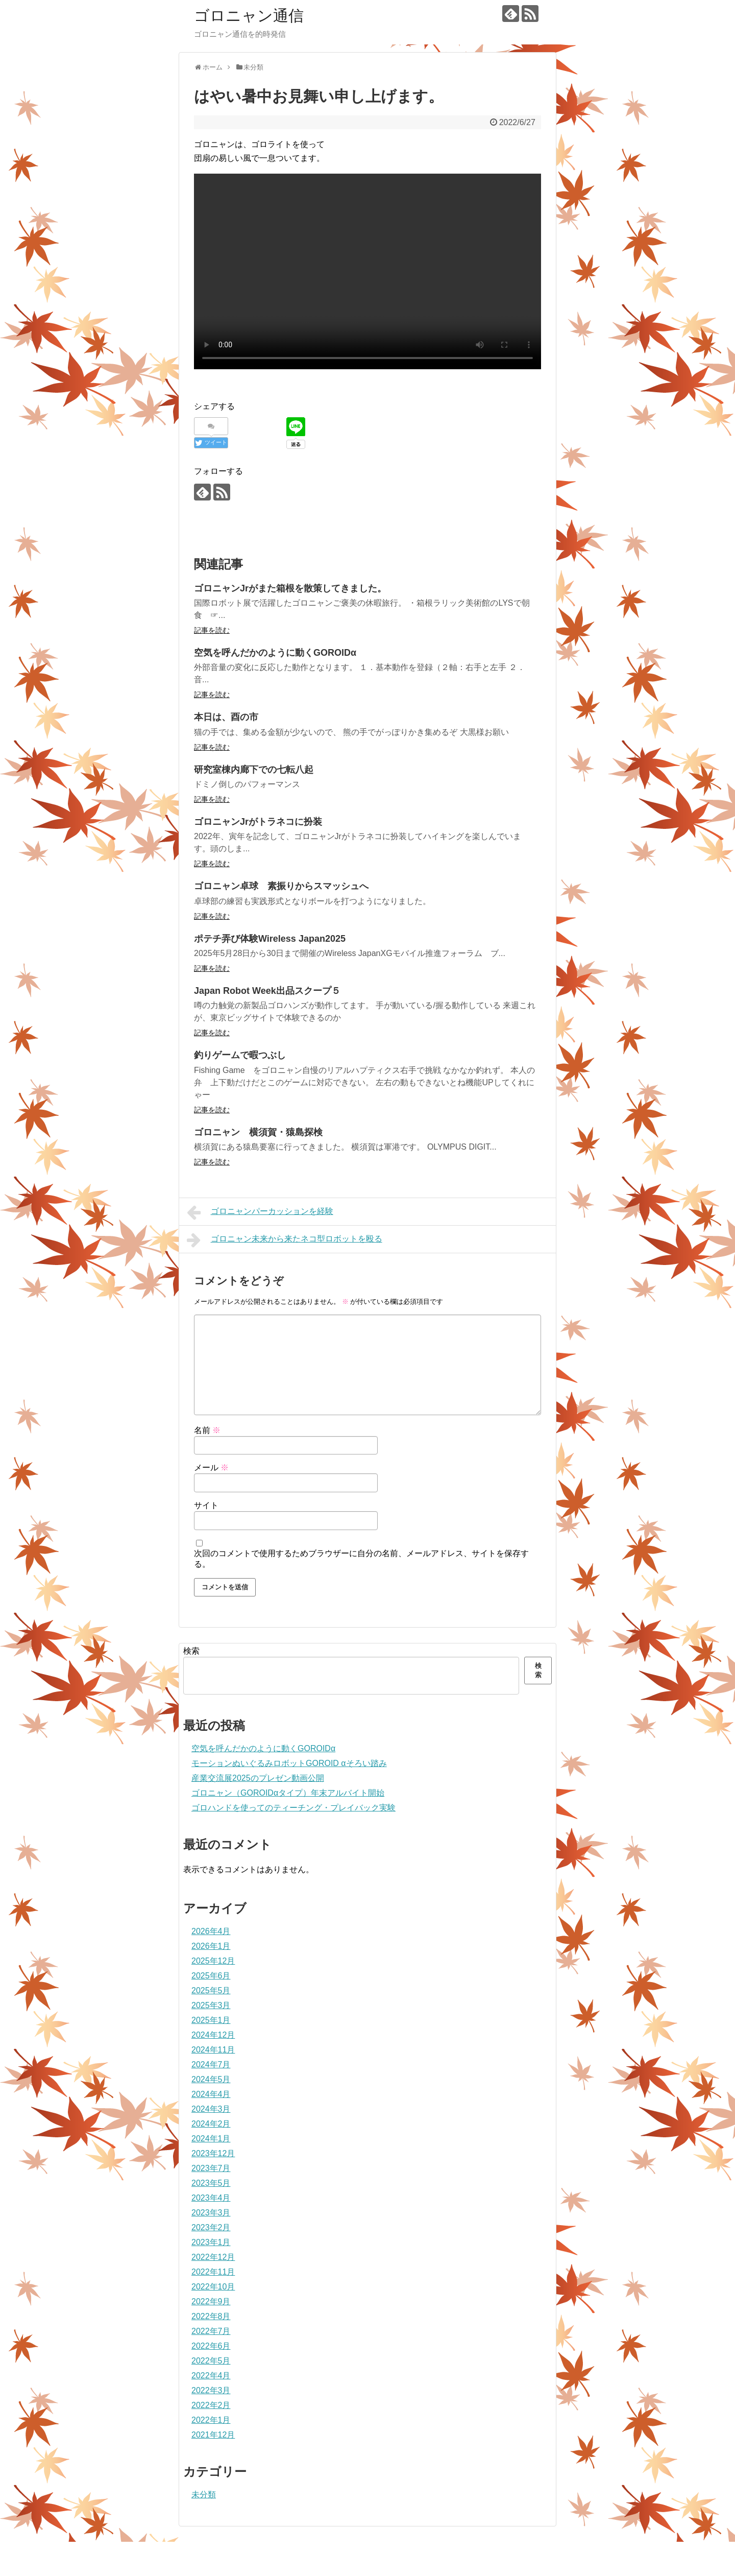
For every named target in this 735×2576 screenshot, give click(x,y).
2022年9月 (211, 2301)
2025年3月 (211, 2005)
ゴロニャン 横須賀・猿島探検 (258, 1132)
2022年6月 (211, 2346)
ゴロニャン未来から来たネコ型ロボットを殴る (284, 1240)
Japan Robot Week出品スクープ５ (267, 991)
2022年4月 (211, 2375)
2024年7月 (211, 2064)
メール (211, 1467)
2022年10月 (213, 2286)
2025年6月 (211, 1975)
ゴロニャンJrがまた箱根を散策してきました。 (290, 588)
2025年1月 (211, 2020)
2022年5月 (211, 2360)
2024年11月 (213, 2049)
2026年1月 (211, 1946)
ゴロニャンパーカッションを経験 (260, 1212)
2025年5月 (211, 1990)
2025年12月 (213, 1961)
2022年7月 (211, 2331)
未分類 (203, 2494)
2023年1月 (211, 2242)
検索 (191, 1651)
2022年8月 (211, 2316)
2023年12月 (213, 2153)
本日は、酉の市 (226, 717)
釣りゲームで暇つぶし (240, 1055)
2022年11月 (213, 2272)
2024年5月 (211, 2079)
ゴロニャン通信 (249, 15)
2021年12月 (213, 2434)
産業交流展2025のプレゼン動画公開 (257, 1778)
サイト (206, 1505)
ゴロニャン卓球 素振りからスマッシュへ (281, 886)
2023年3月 (211, 2212)
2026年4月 (211, 1931)
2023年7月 (211, 2168)
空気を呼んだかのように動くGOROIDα (275, 653)
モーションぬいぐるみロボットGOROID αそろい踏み (289, 1763)
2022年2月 (211, 2405)
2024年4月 (211, 2094)
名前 (207, 1430)
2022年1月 (211, 2420)
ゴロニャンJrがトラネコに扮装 (258, 822)
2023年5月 (211, 2183)
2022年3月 (211, 2390)
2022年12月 (213, 2257)
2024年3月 (211, 2109)
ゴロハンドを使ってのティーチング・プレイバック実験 (293, 1807)
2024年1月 (211, 2138)
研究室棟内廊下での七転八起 (253, 770)
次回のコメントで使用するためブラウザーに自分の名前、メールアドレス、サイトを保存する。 (361, 1558)
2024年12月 (213, 2035)
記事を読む (212, 630)
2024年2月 (211, 2123)
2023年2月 (211, 2227)
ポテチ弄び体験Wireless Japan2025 (270, 939)
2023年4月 (211, 2197)
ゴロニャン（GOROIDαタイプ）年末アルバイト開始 (287, 1792)
